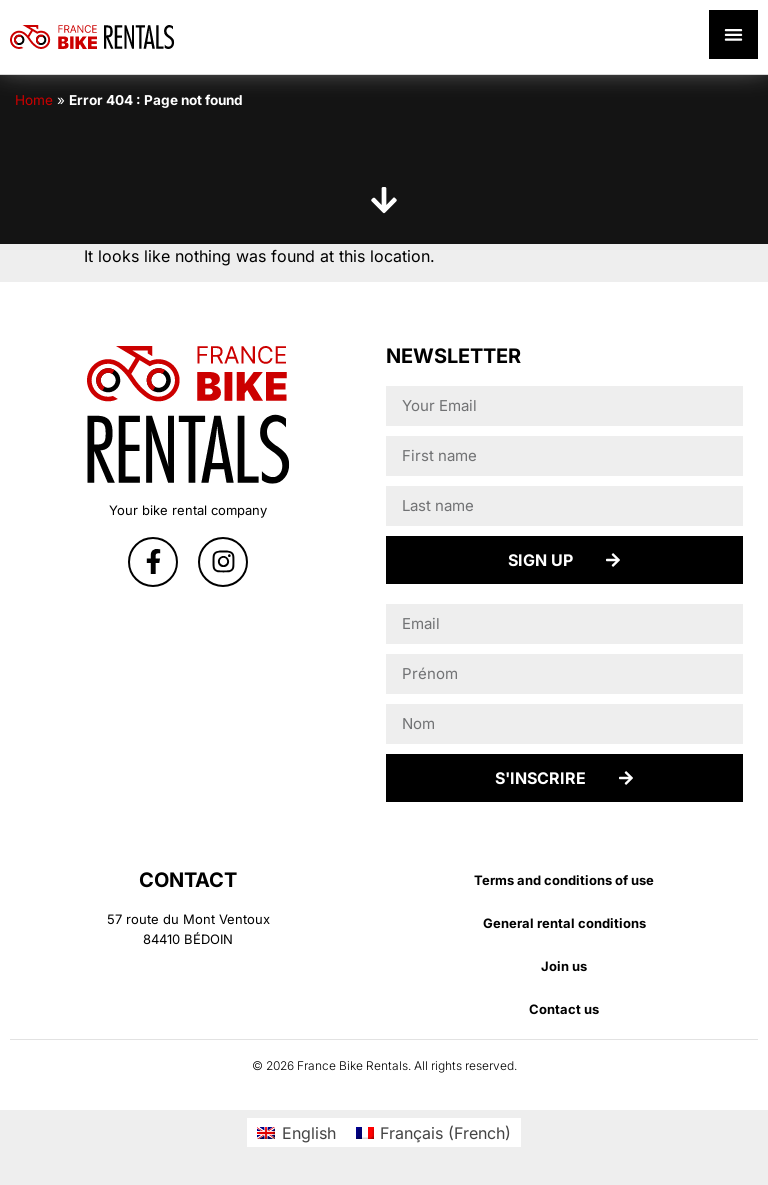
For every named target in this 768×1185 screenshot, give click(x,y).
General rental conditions (564, 923)
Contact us (564, 1009)
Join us (564, 966)
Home (34, 100)
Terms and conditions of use (564, 880)
